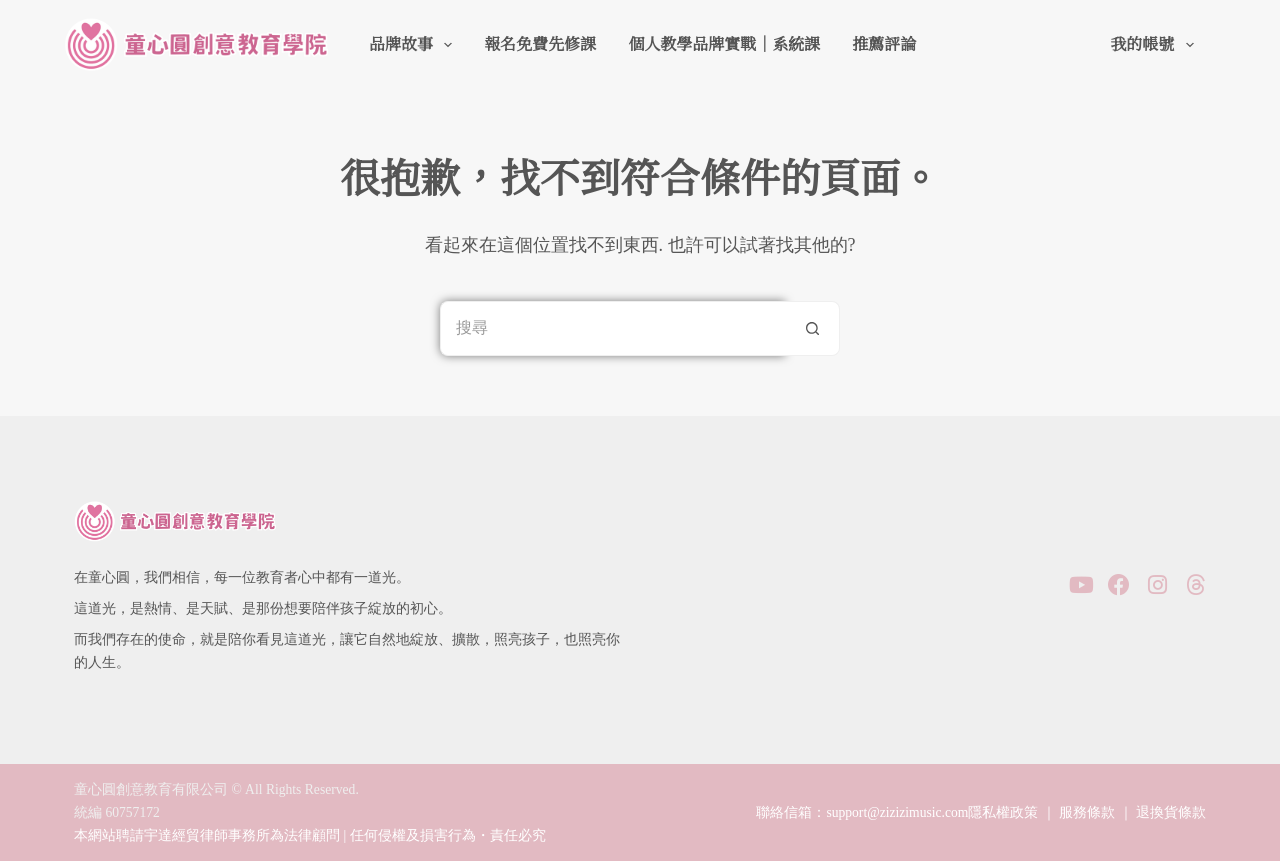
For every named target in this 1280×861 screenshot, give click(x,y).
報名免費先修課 (540, 44)
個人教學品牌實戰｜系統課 (724, 44)
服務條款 (1087, 812)
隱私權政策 (1003, 812)
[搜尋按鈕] (812, 328)
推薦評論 (884, 44)
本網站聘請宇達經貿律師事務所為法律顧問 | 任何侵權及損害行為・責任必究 (310, 835)
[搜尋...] (612, 328)
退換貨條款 (1171, 812)
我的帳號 (1155, 45)
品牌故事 (414, 45)
